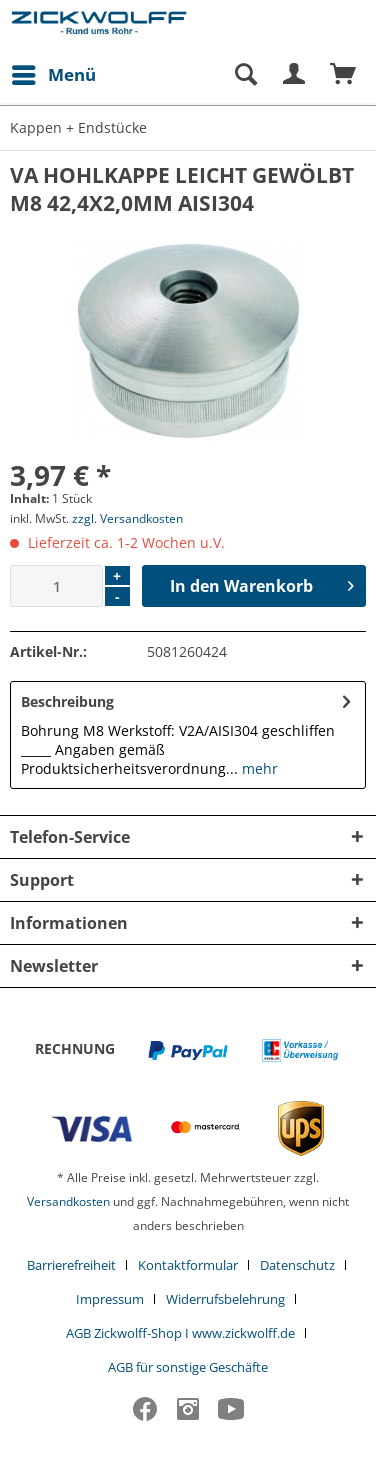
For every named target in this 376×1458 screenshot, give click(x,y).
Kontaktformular (188, 1265)
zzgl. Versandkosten (127, 518)
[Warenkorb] (344, 75)
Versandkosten (68, 1201)
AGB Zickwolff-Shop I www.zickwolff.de (180, 1333)
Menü (54, 72)
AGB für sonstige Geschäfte (188, 1367)
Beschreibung (67, 701)
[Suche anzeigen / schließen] (245, 75)
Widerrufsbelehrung (225, 1299)
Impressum (110, 1299)
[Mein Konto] (295, 75)
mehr (258, 768)
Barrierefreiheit (71, 1265)
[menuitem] (53, 75)
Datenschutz (297, 1265)
